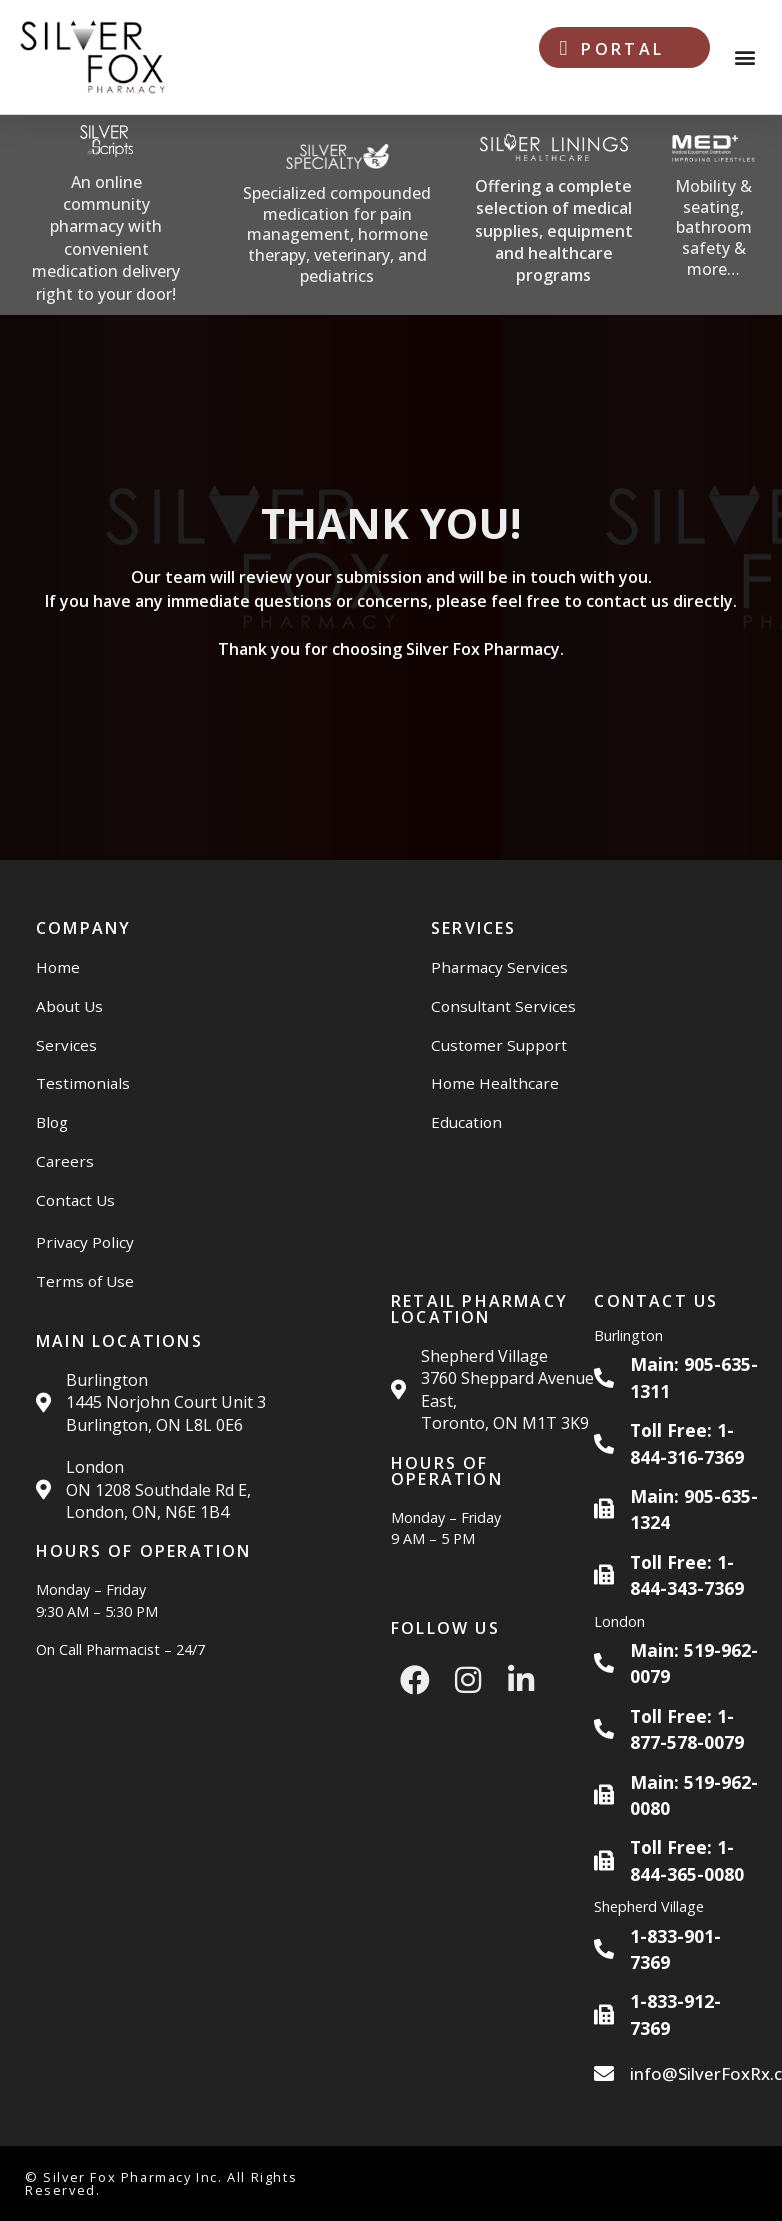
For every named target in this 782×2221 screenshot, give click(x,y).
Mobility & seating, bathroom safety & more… (713, 227)
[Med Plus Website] (713, 215)
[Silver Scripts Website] (106, 214)
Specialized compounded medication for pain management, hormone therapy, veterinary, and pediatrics (337, 234)
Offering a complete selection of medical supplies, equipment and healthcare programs (554, 231)
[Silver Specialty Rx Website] (337, 215)
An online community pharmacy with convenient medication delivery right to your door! (106, 238)
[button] (745, 57)
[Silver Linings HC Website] (553, 215)
